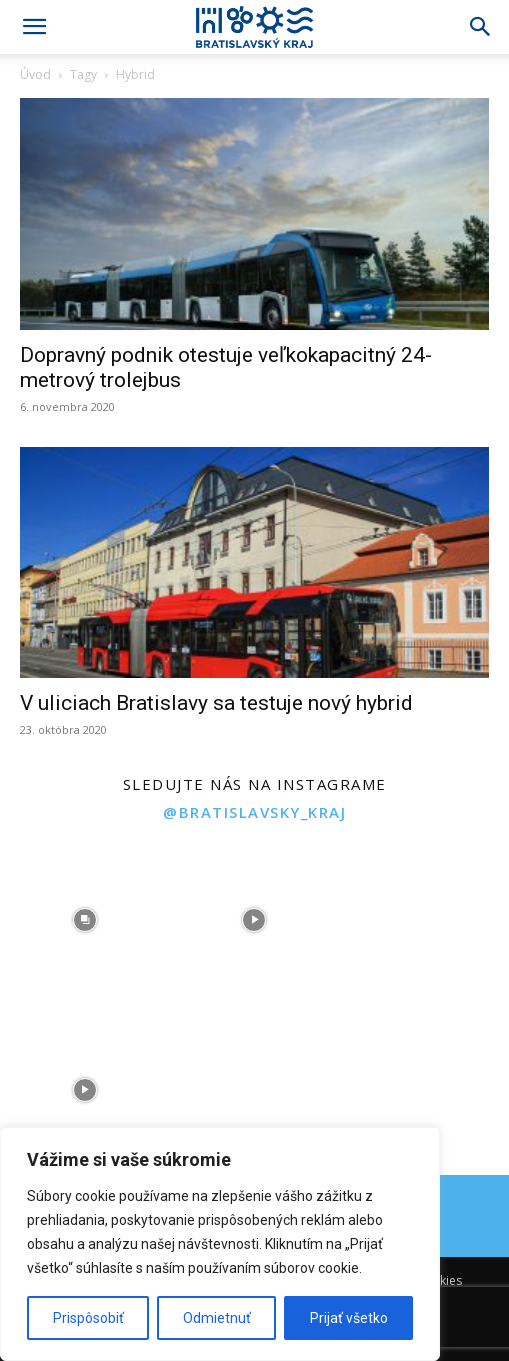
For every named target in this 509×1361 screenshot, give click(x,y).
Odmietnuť (217, 1318)
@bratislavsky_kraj (254, 812)
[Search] (481, 27)
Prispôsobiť (88, 1318)
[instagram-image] (85, 920)
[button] (34, 27)
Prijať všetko (349, 1318)
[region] (220, 1244)
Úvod (35, 74)
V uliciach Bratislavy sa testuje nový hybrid (216, 703)
